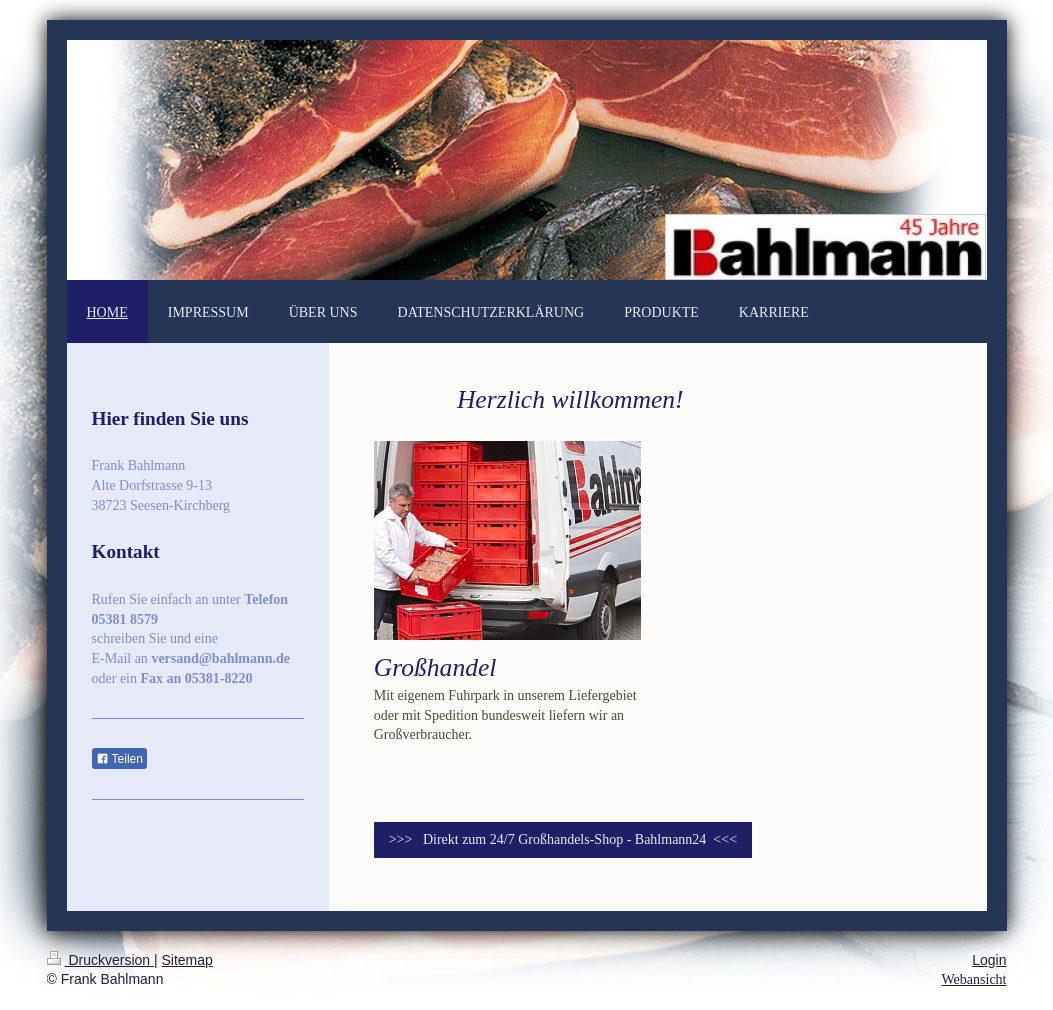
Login (989, 960)
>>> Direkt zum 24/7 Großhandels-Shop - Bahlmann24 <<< (563, 839)
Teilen (119, 759)
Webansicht (974, 979)
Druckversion (100, 960)
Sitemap (187, 960)
